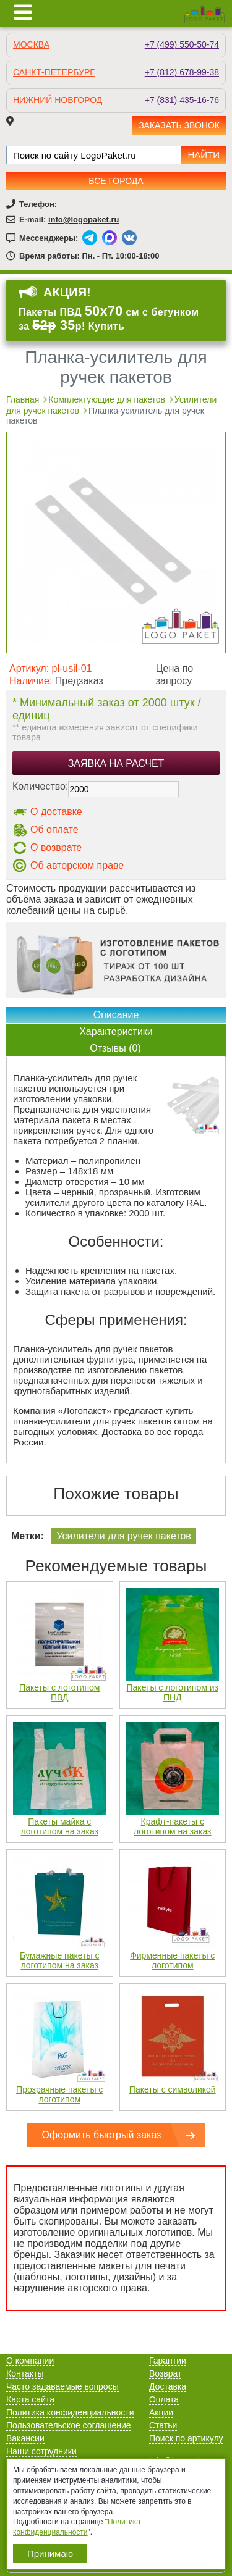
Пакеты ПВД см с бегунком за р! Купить (109, 318)
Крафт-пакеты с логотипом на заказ (173, 1826)
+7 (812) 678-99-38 (182, 72)
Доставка (167, 2386)
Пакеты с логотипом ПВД (59, 1692)
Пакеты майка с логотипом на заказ (59, 1826)
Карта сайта (30, 2399)
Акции (161, 2412)
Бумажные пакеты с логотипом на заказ (59, 1960)
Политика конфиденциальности (70, 2412)
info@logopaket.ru (83, 219)
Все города (115, 181)
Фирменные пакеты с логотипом (172, 1960)
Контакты (24, 2373)
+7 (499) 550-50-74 (182, 44)
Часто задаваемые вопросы (62, 2386)
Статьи (163, 2425)
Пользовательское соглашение (68, 2425)
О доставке (56, 811)
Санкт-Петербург (54, 72)
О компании (30, 2360)
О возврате (56, 847)
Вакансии (25, 2438)
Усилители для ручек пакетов (123, 1536)
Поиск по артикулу (186, 2438)
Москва (31, 44)
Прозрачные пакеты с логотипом (59, 2094)
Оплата (164, 2399)
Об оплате (54, 829)
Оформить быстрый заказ (101, 2135)
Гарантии (167, 2360)
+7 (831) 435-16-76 (182, 100)
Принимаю (50, 2553)
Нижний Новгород (57, 100)
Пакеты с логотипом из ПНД (172, 1692)
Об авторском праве (77, 865)
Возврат (165, 2373)
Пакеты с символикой (172, 2089)
